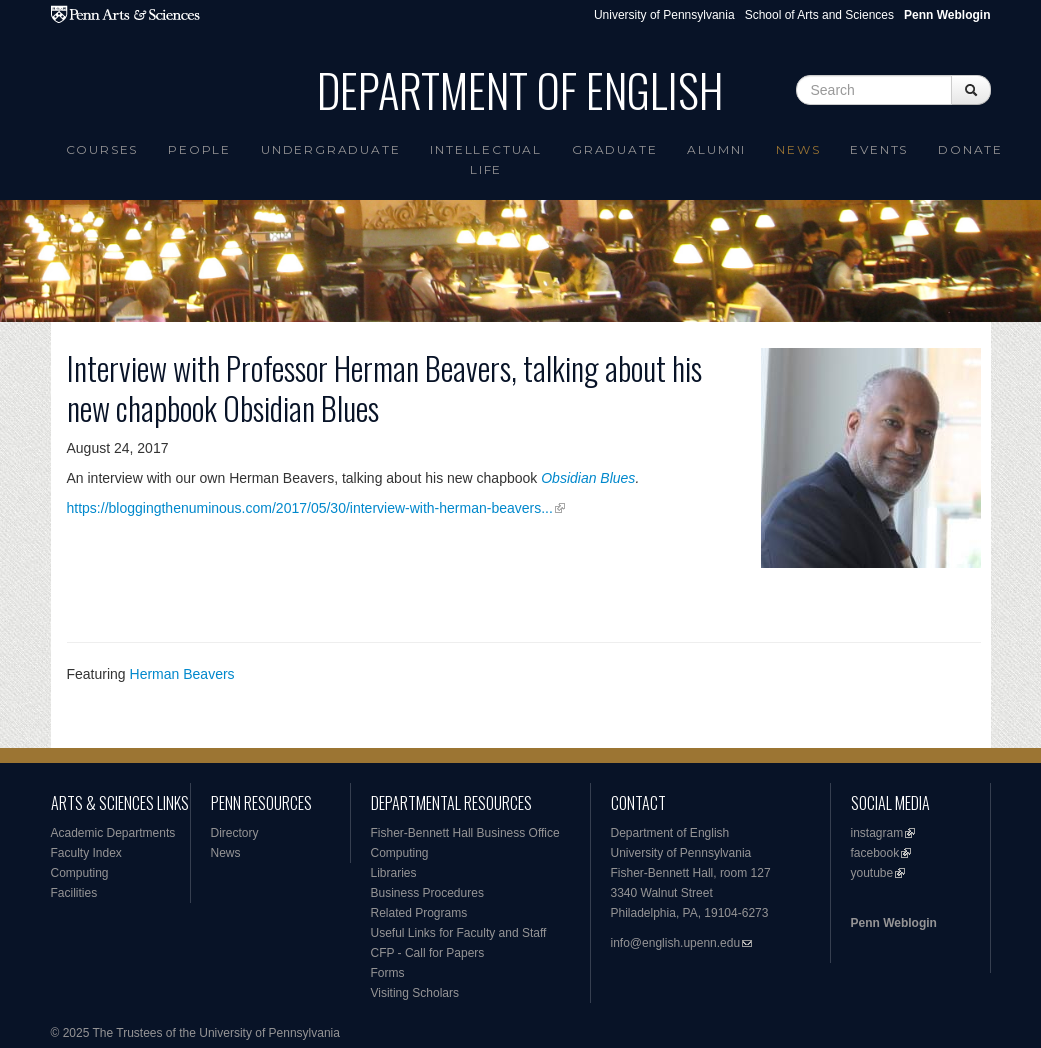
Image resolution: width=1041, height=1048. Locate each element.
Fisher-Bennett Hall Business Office (465, 833)
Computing (80, 873)
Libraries (394, 873)
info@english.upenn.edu (676, 943)
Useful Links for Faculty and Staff (459, 933)
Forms (388, 973)
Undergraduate (330, 149)
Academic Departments (113, 833)
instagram (877, 833)
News (798, 149)
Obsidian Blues (588, 478)
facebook (875, 853)
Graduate (614, 149)
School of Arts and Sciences (819, 15)
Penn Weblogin (894, 923)
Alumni (716, 149)
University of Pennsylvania (664, 15)
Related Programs (419, 913)
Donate (970, 149)
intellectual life (486, 159)
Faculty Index (86, 853)
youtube (872, 873)
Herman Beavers (182, 674)
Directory (235, 833)
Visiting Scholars (415, 993)
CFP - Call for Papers (428, 953)
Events (879, 149)
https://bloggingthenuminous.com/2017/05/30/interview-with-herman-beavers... (310, 508)
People (199, 149)
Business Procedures (427, 893)
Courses (102, 149)
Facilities (74, 893)
